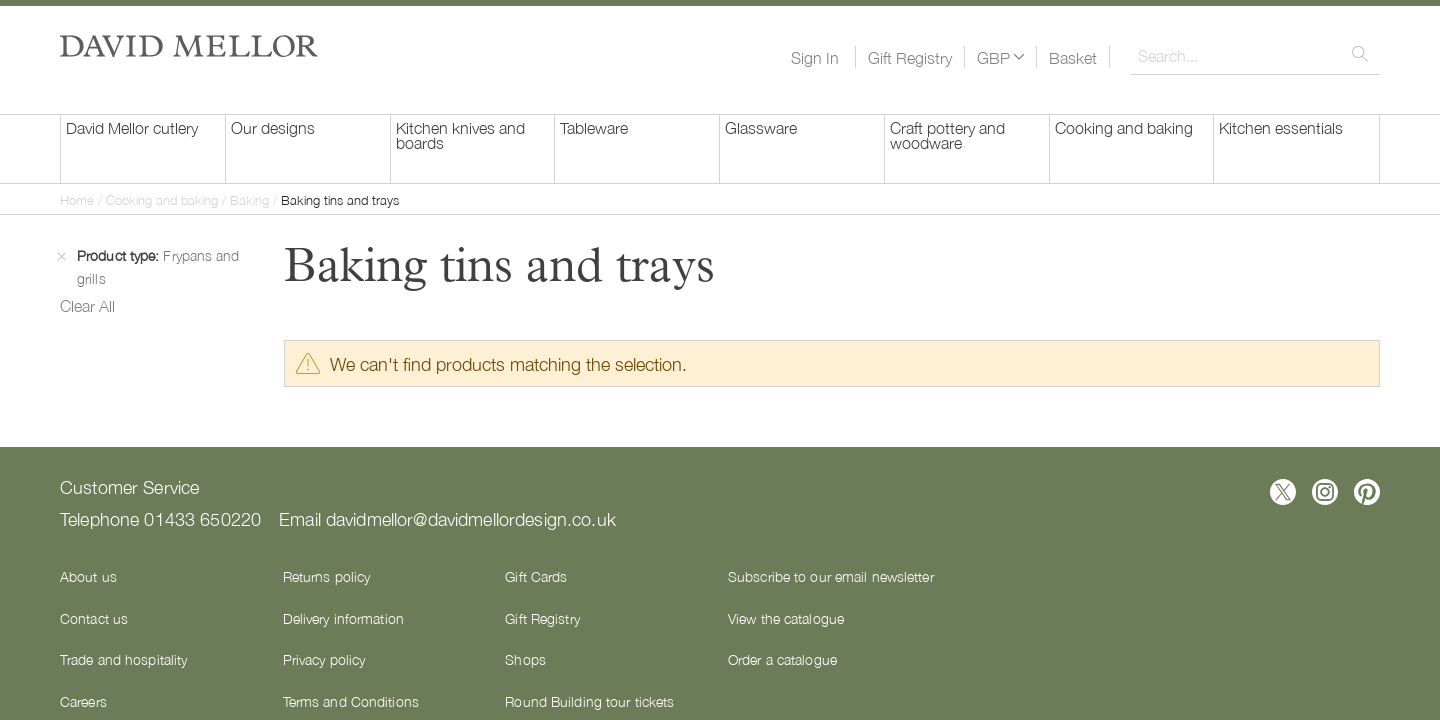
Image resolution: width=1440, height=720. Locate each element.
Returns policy (327, 576)
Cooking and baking (1124, 127)
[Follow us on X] (1283, 492)
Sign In (815, 57)
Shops (525, 659)
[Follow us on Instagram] (1325, 492)
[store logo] (189, 46)
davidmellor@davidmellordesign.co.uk (471, 518)
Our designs (273, 127)
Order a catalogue (782, 659)
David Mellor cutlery (132, 127)
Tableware (594, 127)
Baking (251, 199)
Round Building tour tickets (589, 701)
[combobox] (1255, 55)
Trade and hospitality (123, 659)
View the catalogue (786, 618)
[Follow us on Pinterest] (1367, 492)
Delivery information (343, 618)
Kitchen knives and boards (460, 134)
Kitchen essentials (1281, 127)
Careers (83, 701)
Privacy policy (324, 659)
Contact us (94, 618)
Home (79, 199)
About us (88, 576)
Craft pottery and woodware (947, 134)
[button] (1000, 57)
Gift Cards (536, 576)
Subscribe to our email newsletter (831, 576)
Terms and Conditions (351, 701)
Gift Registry (910, 57)
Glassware (761, 127)
